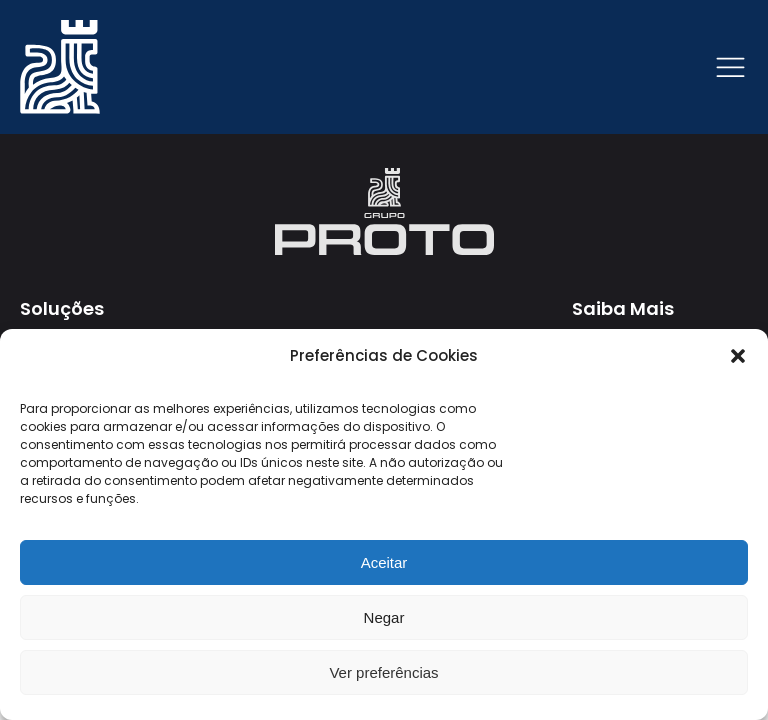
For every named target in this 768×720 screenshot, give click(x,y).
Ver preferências (383, 672)
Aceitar (384, 562)
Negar (384, 617)
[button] (738, 356)
